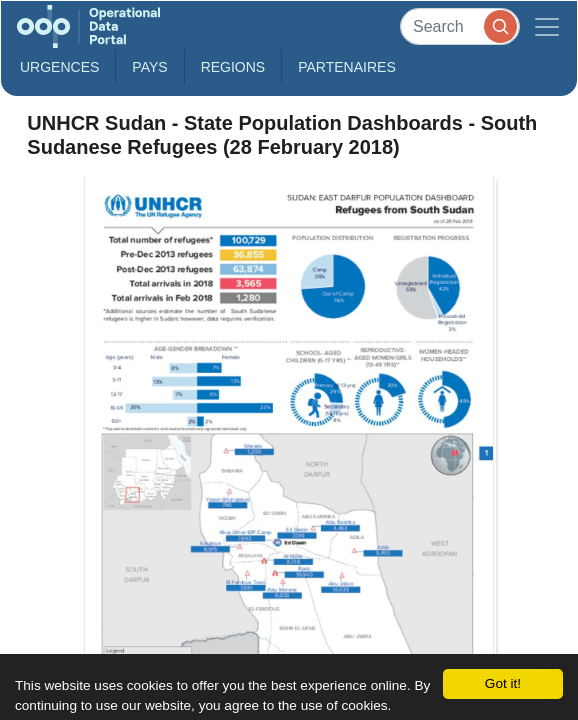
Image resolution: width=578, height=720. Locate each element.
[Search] (460, 26)
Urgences (59, 67)
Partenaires (347, 67)
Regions (233, 67)
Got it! (503, 683)
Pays (149, 67)
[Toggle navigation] (547, 26)
